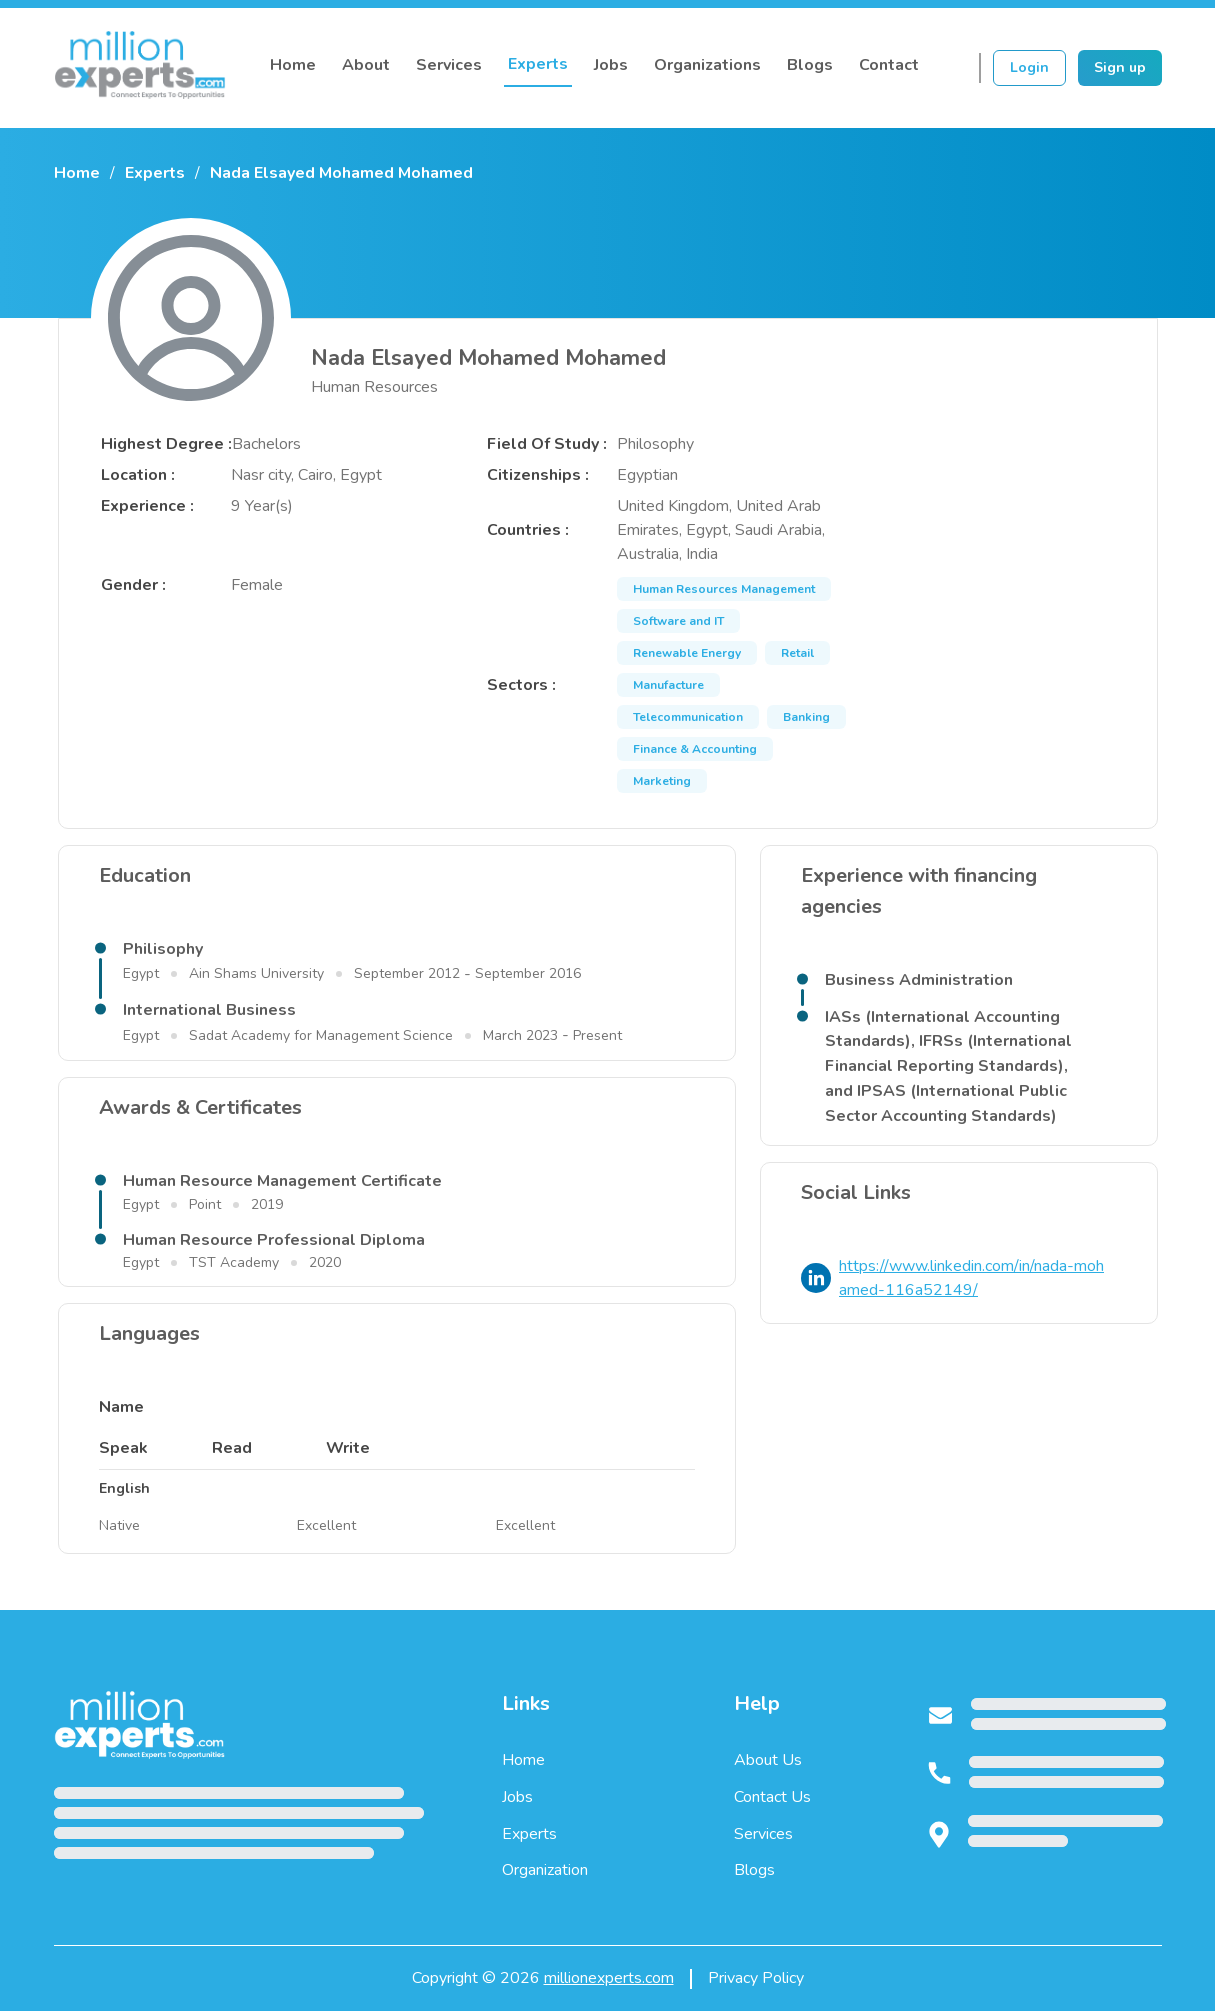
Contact (889, 65)
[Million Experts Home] (140, 68)
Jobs (611, 65)
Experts (538, 64)
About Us (768, 1760)
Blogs (810, 65)
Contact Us (772, 1797)
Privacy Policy (756, 1978)
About (366, 65)
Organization (545, 1870)
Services (449, 65)
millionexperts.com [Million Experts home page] (609, 1978)
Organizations (707, 65)
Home (293, 65)
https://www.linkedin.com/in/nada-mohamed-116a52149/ (971, 1278)
